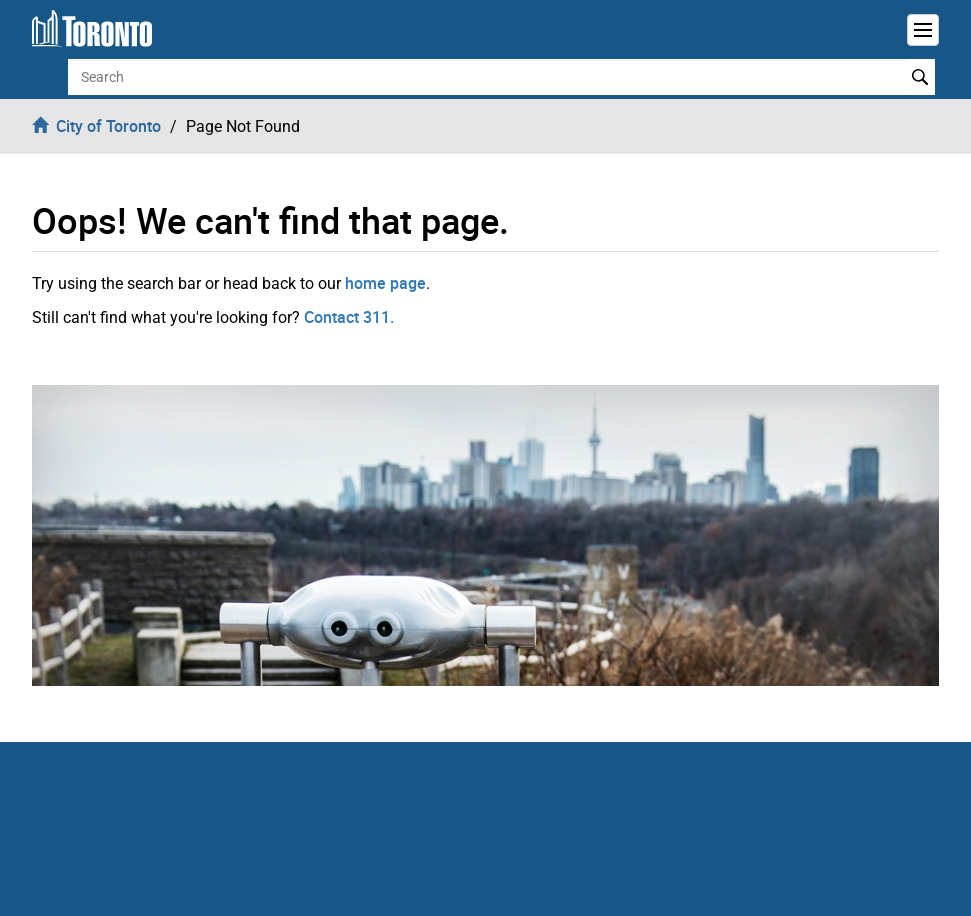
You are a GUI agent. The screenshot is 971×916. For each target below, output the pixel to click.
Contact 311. (349, 317)
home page (385, 283)
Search (920, 77)
